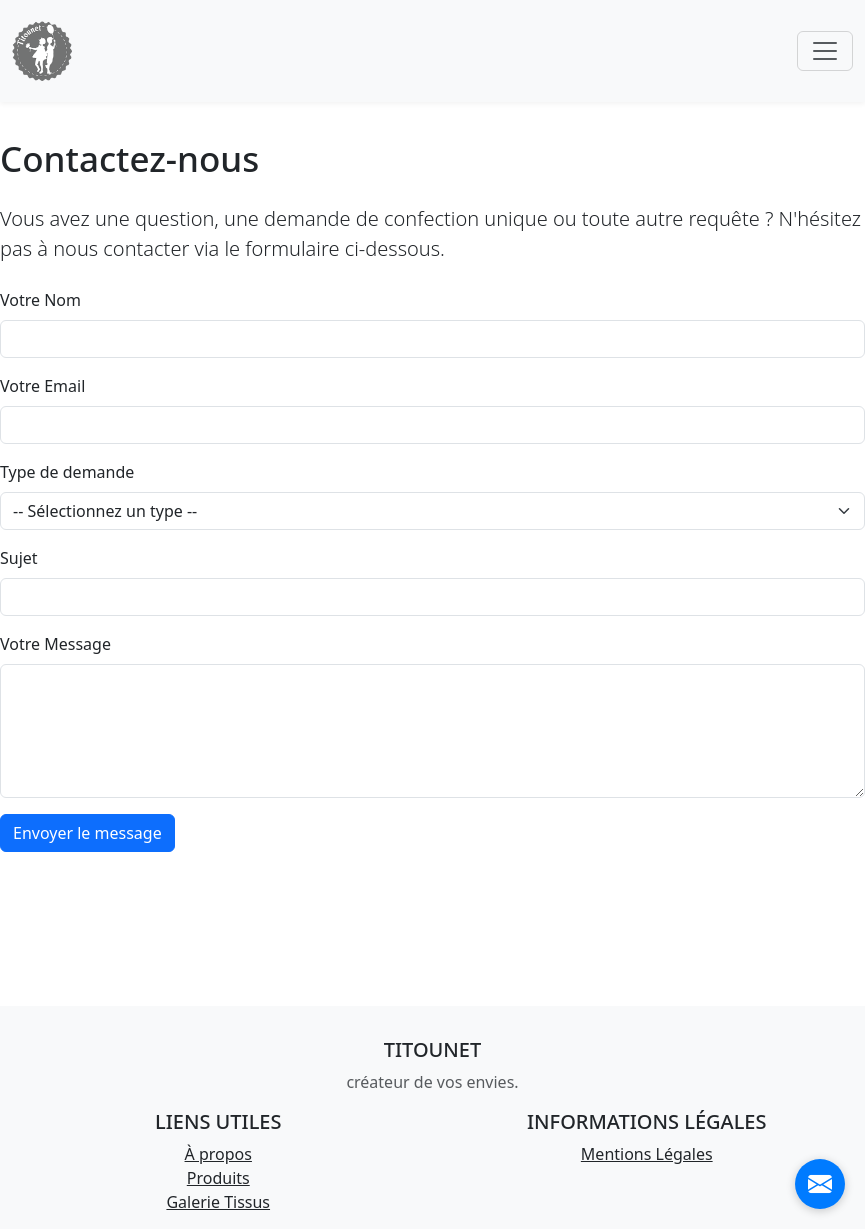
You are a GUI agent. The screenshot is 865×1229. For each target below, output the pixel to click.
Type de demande (67, 472)
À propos (218, 1154)
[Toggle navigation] (825, 51)
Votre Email (42, 386)
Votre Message (55, 644)
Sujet (19, 558)
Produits (218, 1178)
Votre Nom (40, 300)
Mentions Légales (647, 1154)
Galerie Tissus (218, 1202)
